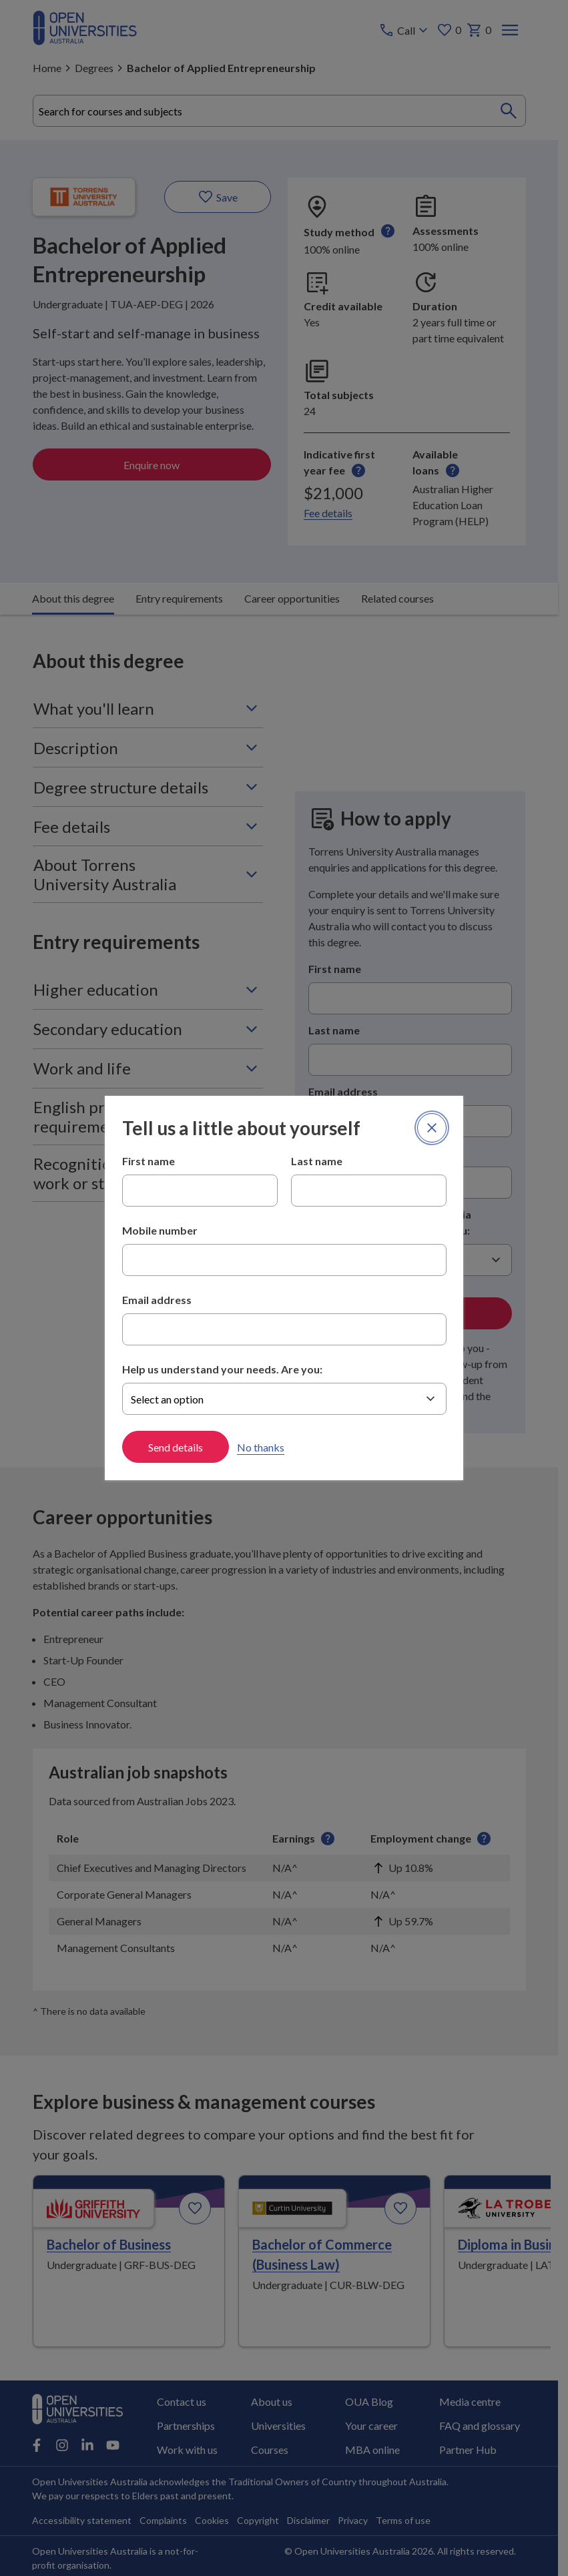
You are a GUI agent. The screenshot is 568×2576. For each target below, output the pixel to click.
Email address (157, 1299)
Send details (175, 1447)
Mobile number (160, 1230)
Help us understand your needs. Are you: (222, 1369)
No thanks (260, 1447)
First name (148, 1161)
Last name (316, 1161)
